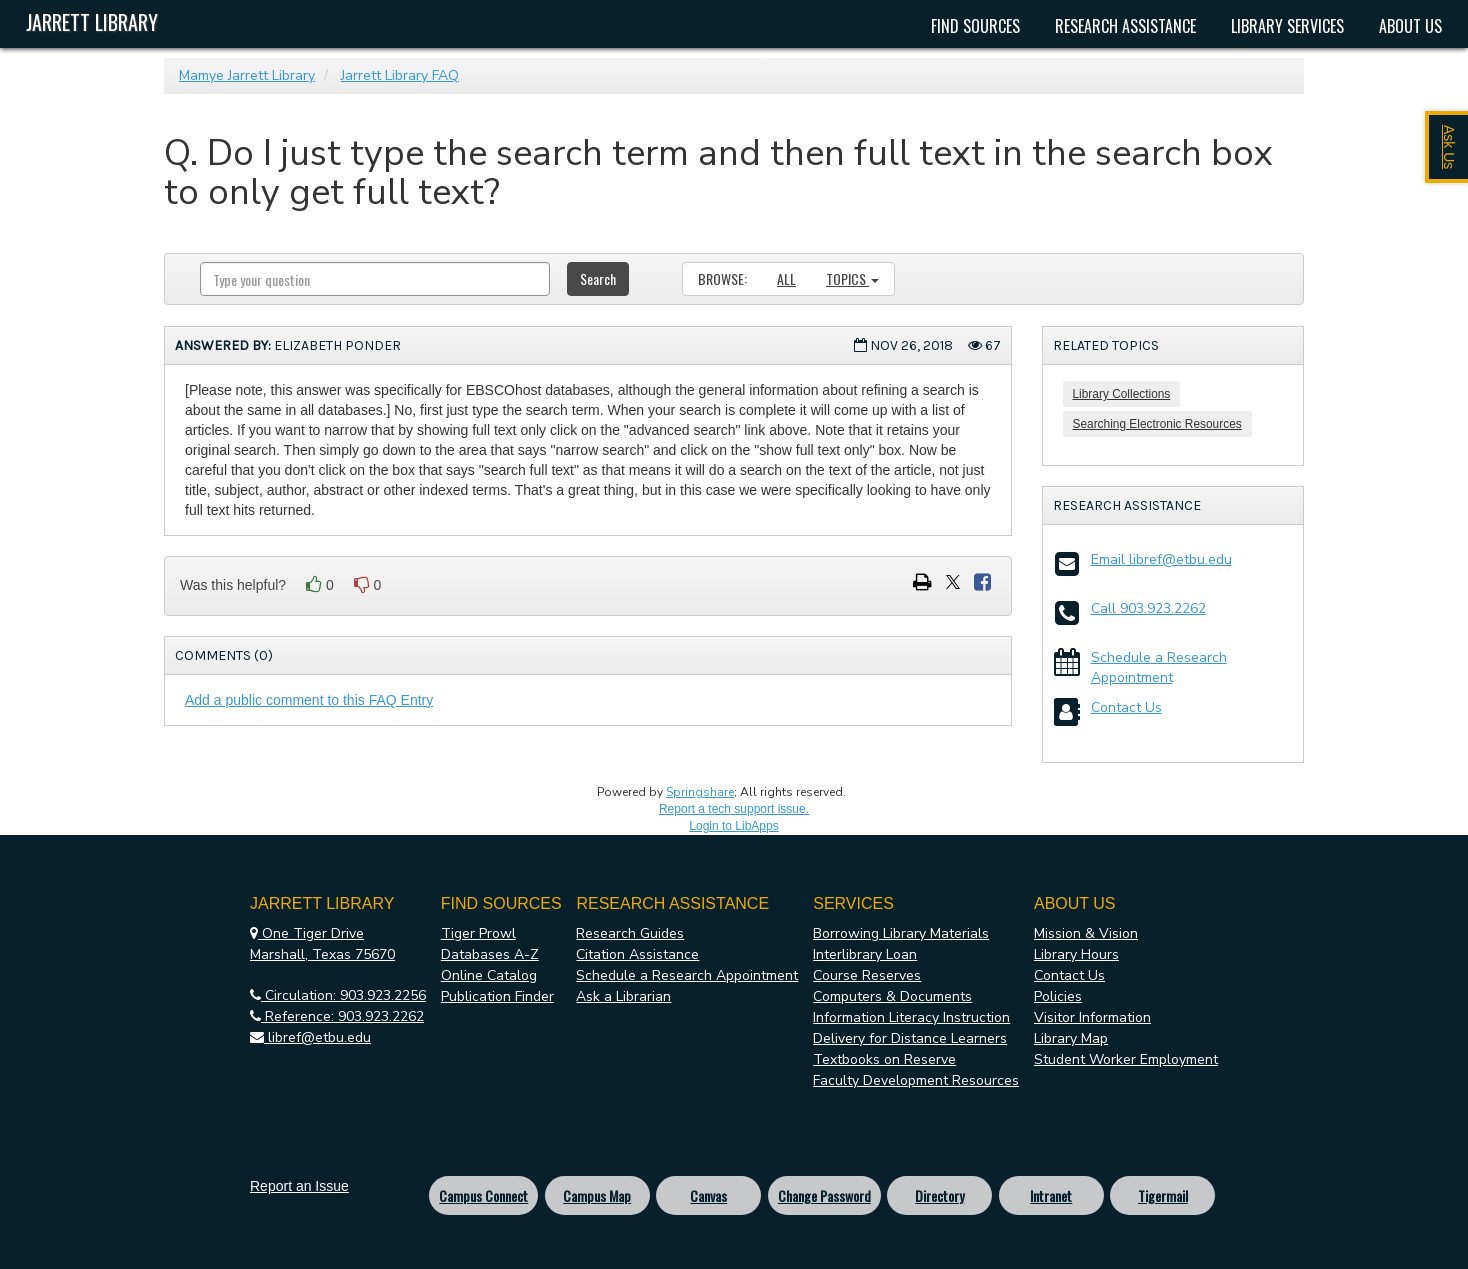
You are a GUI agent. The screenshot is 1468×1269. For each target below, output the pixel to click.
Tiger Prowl (478, 933)
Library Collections (1122, 394)
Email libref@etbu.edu (1161, 559)
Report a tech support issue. (734, 809)
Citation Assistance (637, 954)
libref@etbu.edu (310, 1037)
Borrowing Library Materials (901, 933)
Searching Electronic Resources (1157, 424)
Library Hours (1076, 954)
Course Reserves (867, 975)
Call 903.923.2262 (1148, 608)
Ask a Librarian (623, 996)
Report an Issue (299, 1186)
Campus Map (597, 1195)
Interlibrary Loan (865, 954)
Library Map (1071, 1038)
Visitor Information (1092, 1017)
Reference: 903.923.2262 (337, 1016)
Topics (852, 278)
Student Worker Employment (1126, 1059)
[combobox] (375, 279)
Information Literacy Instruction (911, 1017)
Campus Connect (483, 1195)
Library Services (1287, 26)
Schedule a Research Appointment (1159, 667)
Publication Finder (497, 996)
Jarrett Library (92, 22)
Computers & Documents (892, 996)
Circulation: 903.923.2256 (338, 995)
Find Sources (975, 26)
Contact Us (1126, 707)
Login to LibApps (733, 826)
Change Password (824, 1195)
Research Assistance (1125, 26)
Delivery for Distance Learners (910, 1038)
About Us (1410, 26)
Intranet (1051, 1195)
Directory (939, 1195)
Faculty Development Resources (916, 1080)
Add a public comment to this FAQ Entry (309, 700)
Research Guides (630, 933)
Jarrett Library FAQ (400, 75)
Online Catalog (489, 975)
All (786, 278)
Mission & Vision (1086, 933)
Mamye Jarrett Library (247, 75)
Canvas (708, 1195)
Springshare (700, 792)
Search (598, 278)
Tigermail (1163, 1195)
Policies (1058, 996)
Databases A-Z (490, 954)
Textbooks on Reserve (884, 1059)
